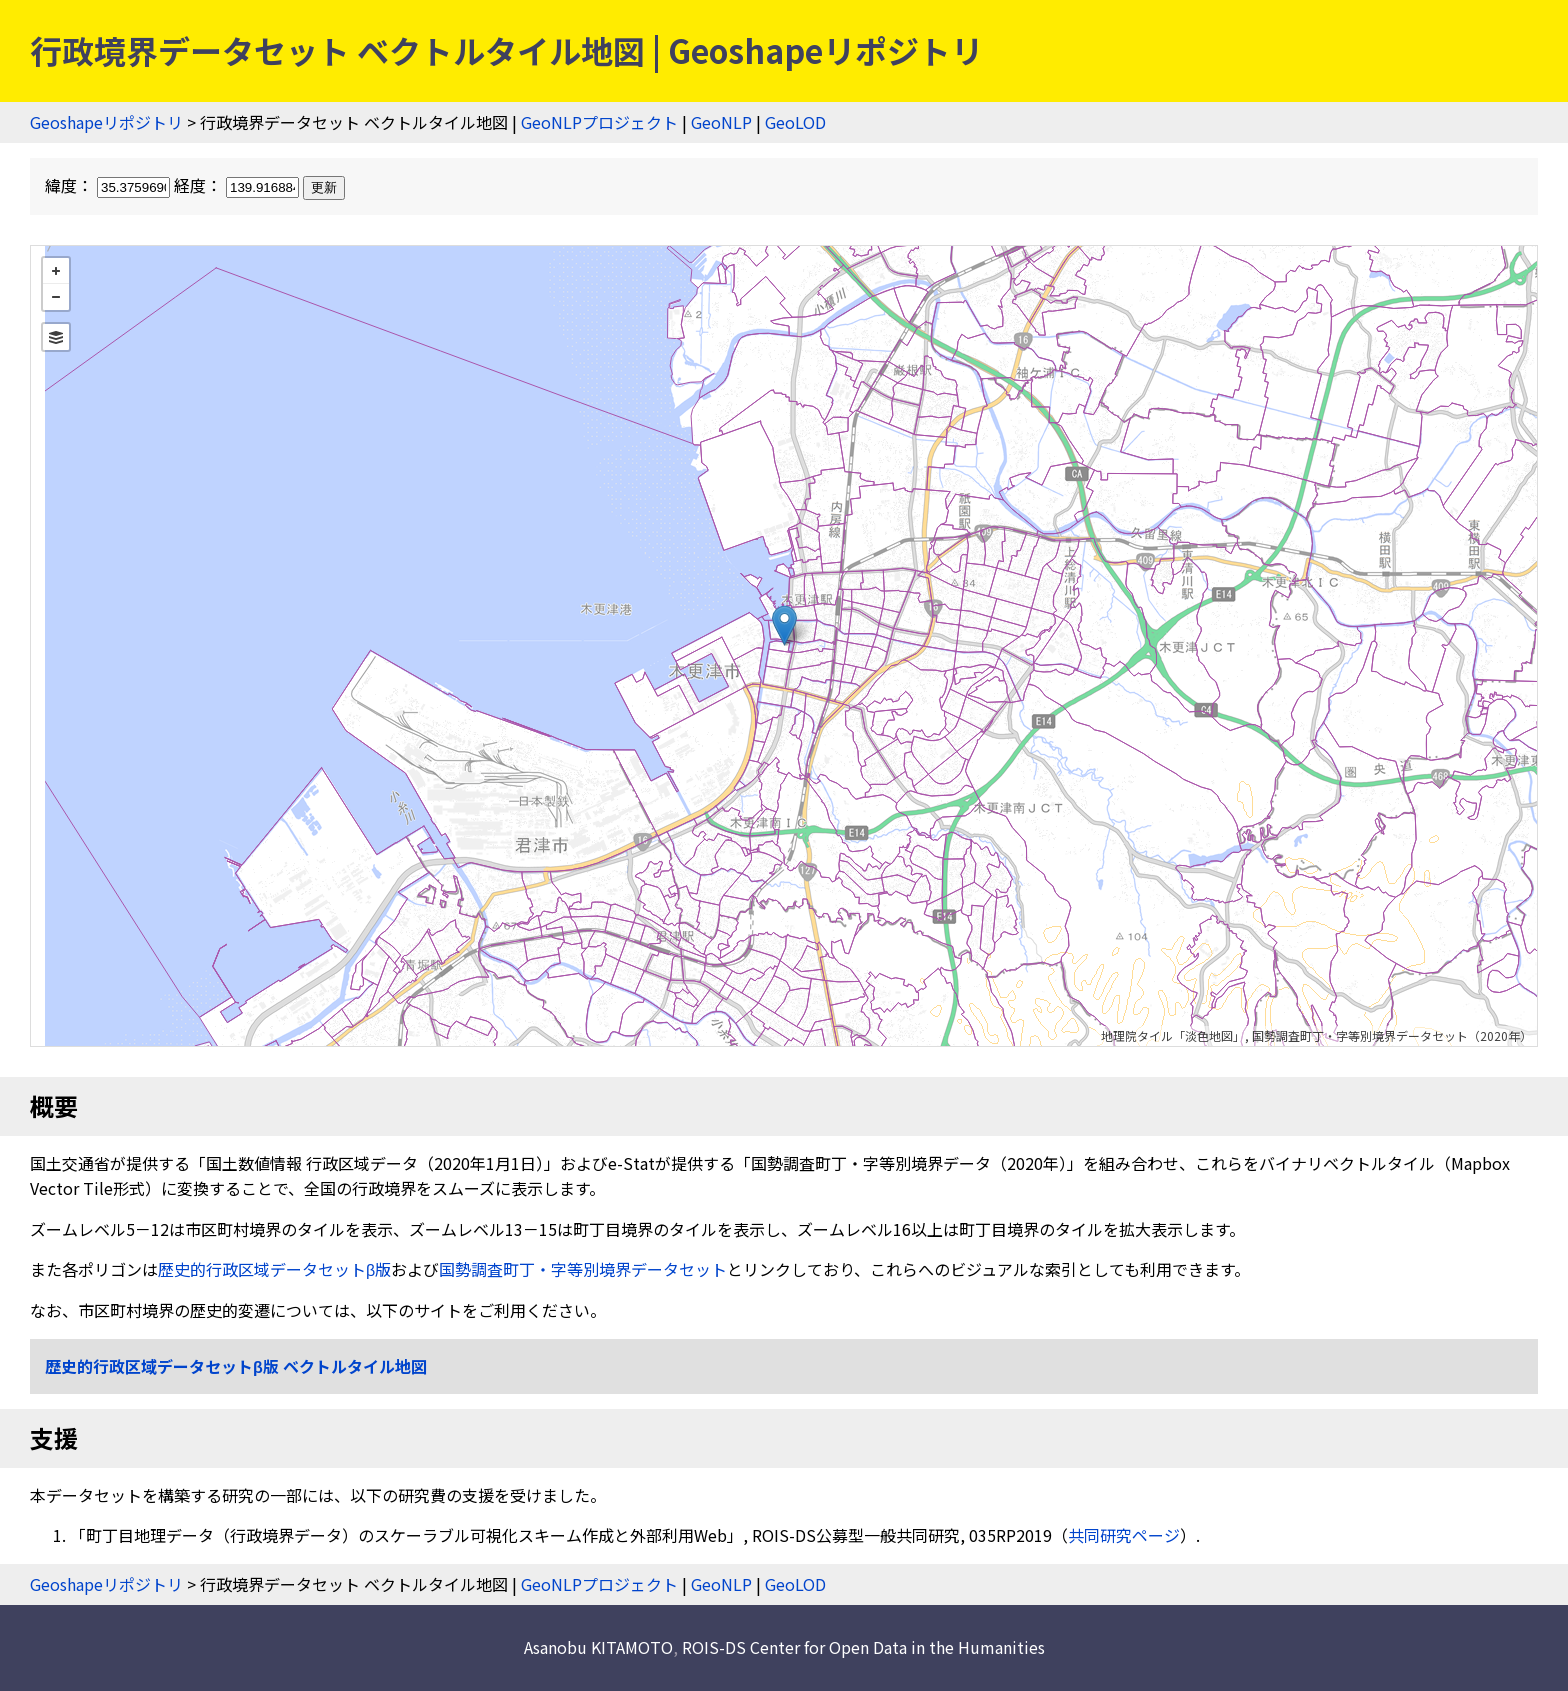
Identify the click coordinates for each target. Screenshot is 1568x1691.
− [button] (56, 297)
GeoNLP (721, 122)
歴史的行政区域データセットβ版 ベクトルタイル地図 (236, 1366)
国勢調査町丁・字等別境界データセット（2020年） (1392, 1035)
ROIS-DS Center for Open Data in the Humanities (863, 1647)
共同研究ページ (1124, 1535)
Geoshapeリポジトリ (106, 122)
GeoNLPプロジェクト (599, 122)
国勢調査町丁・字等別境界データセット (583, 1269)
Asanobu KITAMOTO (598, 1647)
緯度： (109, 185)
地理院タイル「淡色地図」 (1173, 1035)
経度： (238, 185)
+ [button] (56, 271)
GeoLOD (795, 122)
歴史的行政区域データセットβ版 (274, 1269)
